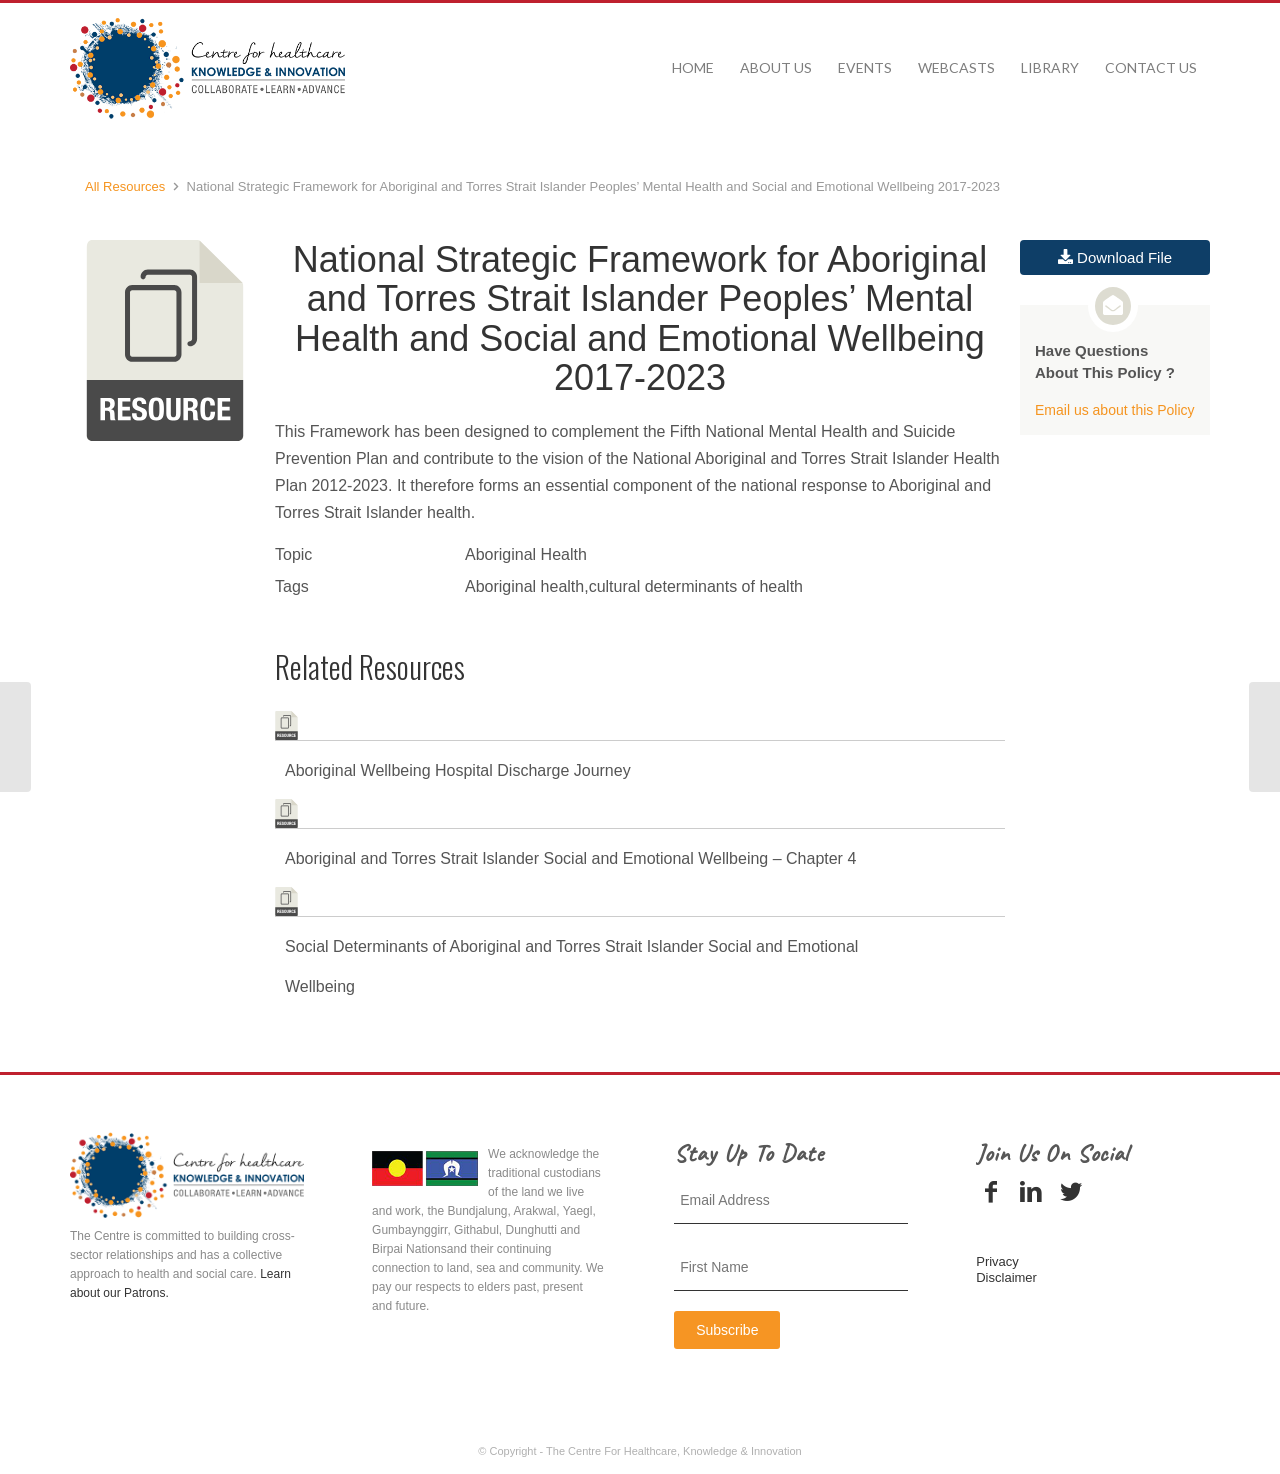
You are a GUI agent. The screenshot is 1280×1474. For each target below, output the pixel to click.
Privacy (997, 1261)
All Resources (125, 186)
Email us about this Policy (1115, 410)
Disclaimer (1006, 1277)
